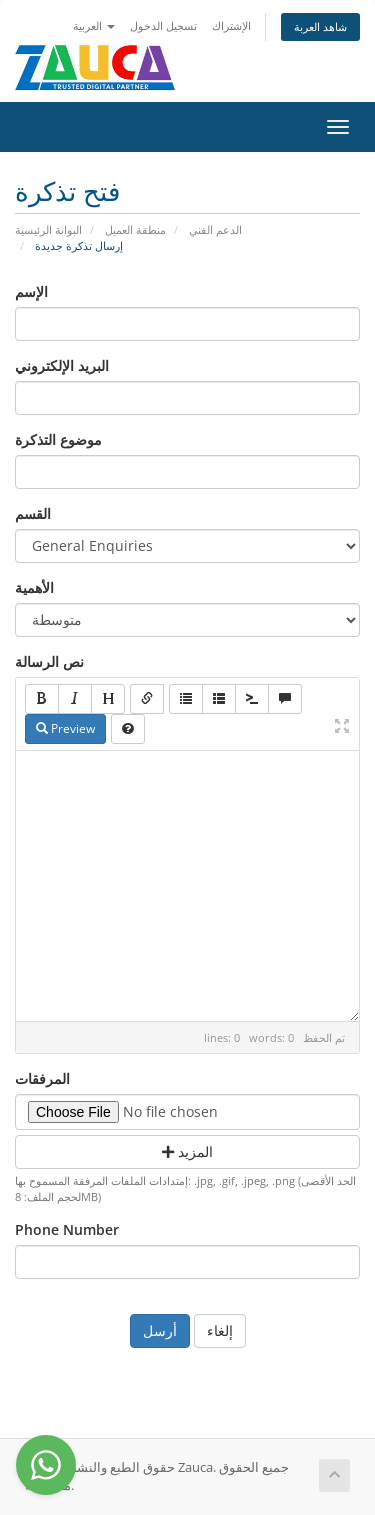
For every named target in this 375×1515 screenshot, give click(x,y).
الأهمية (34, 587)
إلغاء (220, 1330)
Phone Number (67, 1229)
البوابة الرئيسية (48, 229)
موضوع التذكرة (58, 439)
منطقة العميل (135, 229)
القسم (33, 513)
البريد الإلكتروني (62, 365)
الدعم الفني (215, 229)
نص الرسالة (49, 661)
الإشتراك (231, 25)
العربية (94, 25)
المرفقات (42, 1078)
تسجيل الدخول (163, 25)
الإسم (31, 291)
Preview (65, 728)
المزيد (187, 1151)
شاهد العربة (320, 26)
